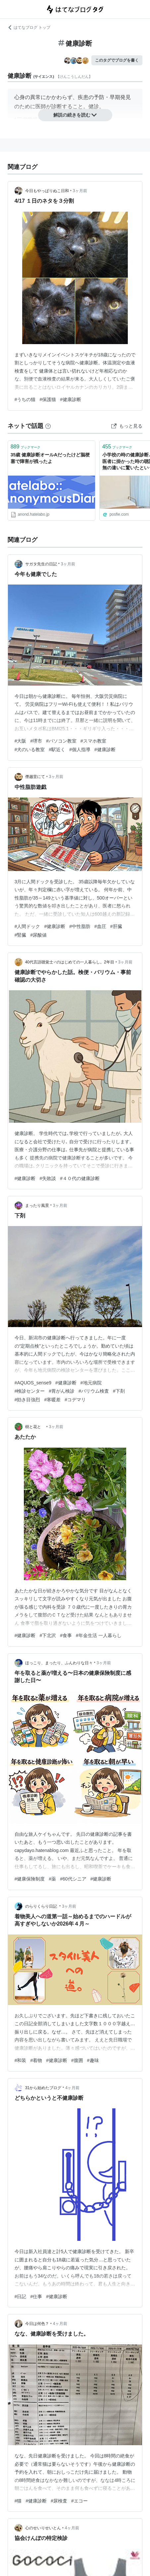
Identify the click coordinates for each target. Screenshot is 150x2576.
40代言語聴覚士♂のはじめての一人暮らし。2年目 (69, 962)
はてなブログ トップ (29, 27)
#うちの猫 (25, 399)
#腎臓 (20, 935)
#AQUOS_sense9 (33, 1382)
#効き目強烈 (27, 1399)
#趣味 (93, 2060)
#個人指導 (79, 749)
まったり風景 (37, 1205)
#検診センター (30, 1391)
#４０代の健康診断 (80, 1178)
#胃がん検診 (62, 1391)
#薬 (52, 1878)
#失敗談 (47, 1178)
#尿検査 (59, 2500)
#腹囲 (77, 2060)
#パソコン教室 (61, 741)
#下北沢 (47, 1635)
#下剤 (119, 1391)
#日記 (20, 2296)
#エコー (79, 2500)
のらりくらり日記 (41, 1906)
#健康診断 (70, 399)
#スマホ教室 (93, 741)
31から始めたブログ (43, 2088)
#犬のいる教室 (30, 749)
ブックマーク (26, 446)
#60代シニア (73, 1878)
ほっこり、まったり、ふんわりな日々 (59, 1663)
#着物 (36, 2060)
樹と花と (35, 1426)
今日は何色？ (37, 2323)
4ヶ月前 (72, 2088)
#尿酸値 (38, 935)
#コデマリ (75, 1399)
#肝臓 (116, 926)
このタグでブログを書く (117, 60)
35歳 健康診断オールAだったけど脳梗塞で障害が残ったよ (50, 458)
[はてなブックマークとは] (48, 426)
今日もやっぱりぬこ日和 (47, 190)
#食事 (66, 1635)
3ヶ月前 (80, 190)
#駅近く (57, 749)
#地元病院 (91, 1382)
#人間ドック (27, 926)
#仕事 (36, 2296)
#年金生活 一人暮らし (99, 1635)
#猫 (18, 2500)
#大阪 (20, 741)
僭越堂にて (35, 776)
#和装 (20, 2060)
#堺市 (36, 741)
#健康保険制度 (30, 1878)
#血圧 (100, 926)
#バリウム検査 (93, 1391)
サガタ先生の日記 (41, 564)
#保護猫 (47, 399)
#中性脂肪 (79, 926)
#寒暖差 (52, 1399)
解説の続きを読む (75, 115)
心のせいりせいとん (43, 2528)
